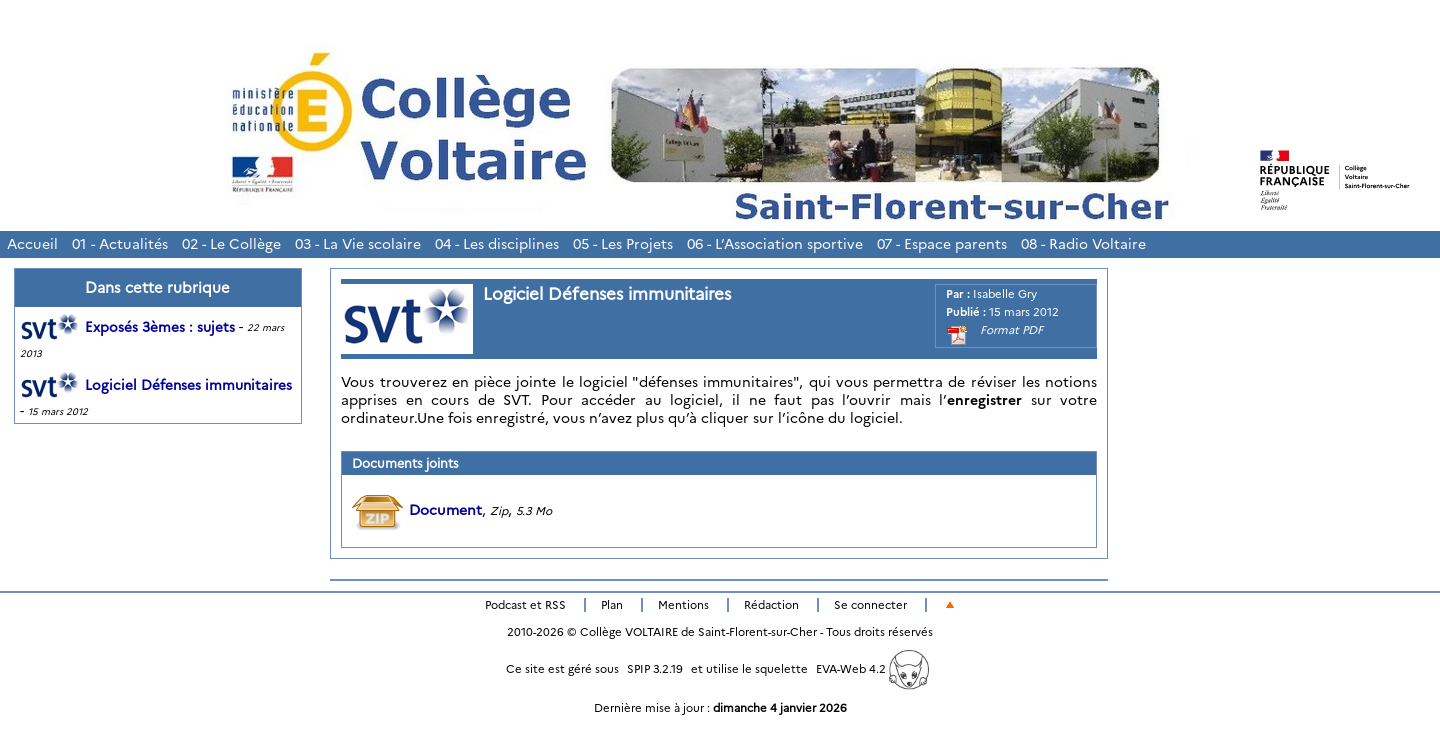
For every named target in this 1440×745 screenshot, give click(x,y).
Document (417, 510)
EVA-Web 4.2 (872, 669)
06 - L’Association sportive (775, 244)
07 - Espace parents (942, 244)
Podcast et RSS (525, 605)
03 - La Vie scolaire (358, 244)
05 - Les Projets (623, 244)
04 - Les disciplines (497, 244)
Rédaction (771, 605)
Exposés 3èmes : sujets (127, 327)
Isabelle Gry (1005, 294)
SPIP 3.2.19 (655, 669)
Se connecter (870, 605)
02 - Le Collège (231, 244)
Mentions (683, 605)
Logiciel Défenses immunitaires (156, 385)
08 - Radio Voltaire (1083, 244)
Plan (612, 605)
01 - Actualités (120, 244)
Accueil (32, 244)
